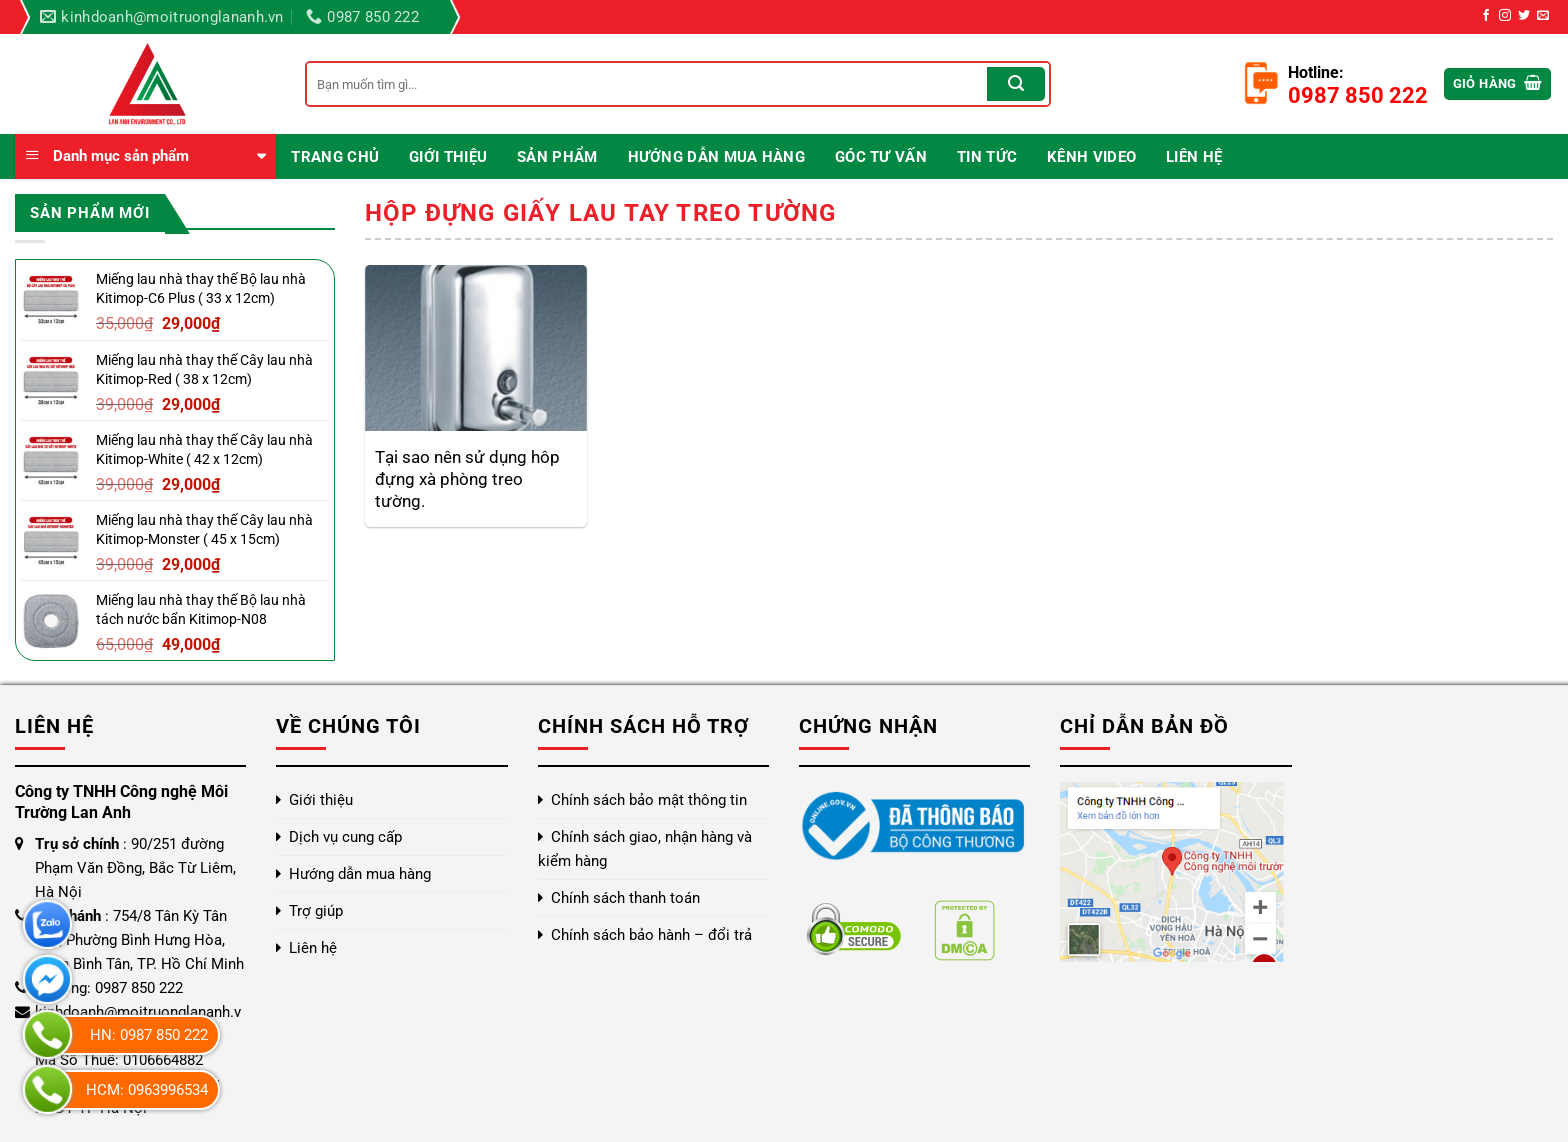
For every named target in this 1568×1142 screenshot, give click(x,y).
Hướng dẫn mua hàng (716, 157)
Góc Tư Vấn (881, 157)
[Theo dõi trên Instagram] (1505, 16)
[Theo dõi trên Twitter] (1524, 16)
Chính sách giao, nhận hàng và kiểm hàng (645, 849)
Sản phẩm (557, 157)
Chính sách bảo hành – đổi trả (651, 935)
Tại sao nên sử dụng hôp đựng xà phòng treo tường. (467, 479)
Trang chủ (335, 157)
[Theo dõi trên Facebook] (1486, 16)
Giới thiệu (448, 157)
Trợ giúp (316, 911)
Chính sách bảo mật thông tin (649, 800)
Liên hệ (1194, 157)
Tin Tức (987, 157)
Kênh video (1091, 157)
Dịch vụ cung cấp (345, 837)
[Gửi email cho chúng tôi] (1543, 16)
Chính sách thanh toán (625, 898)
